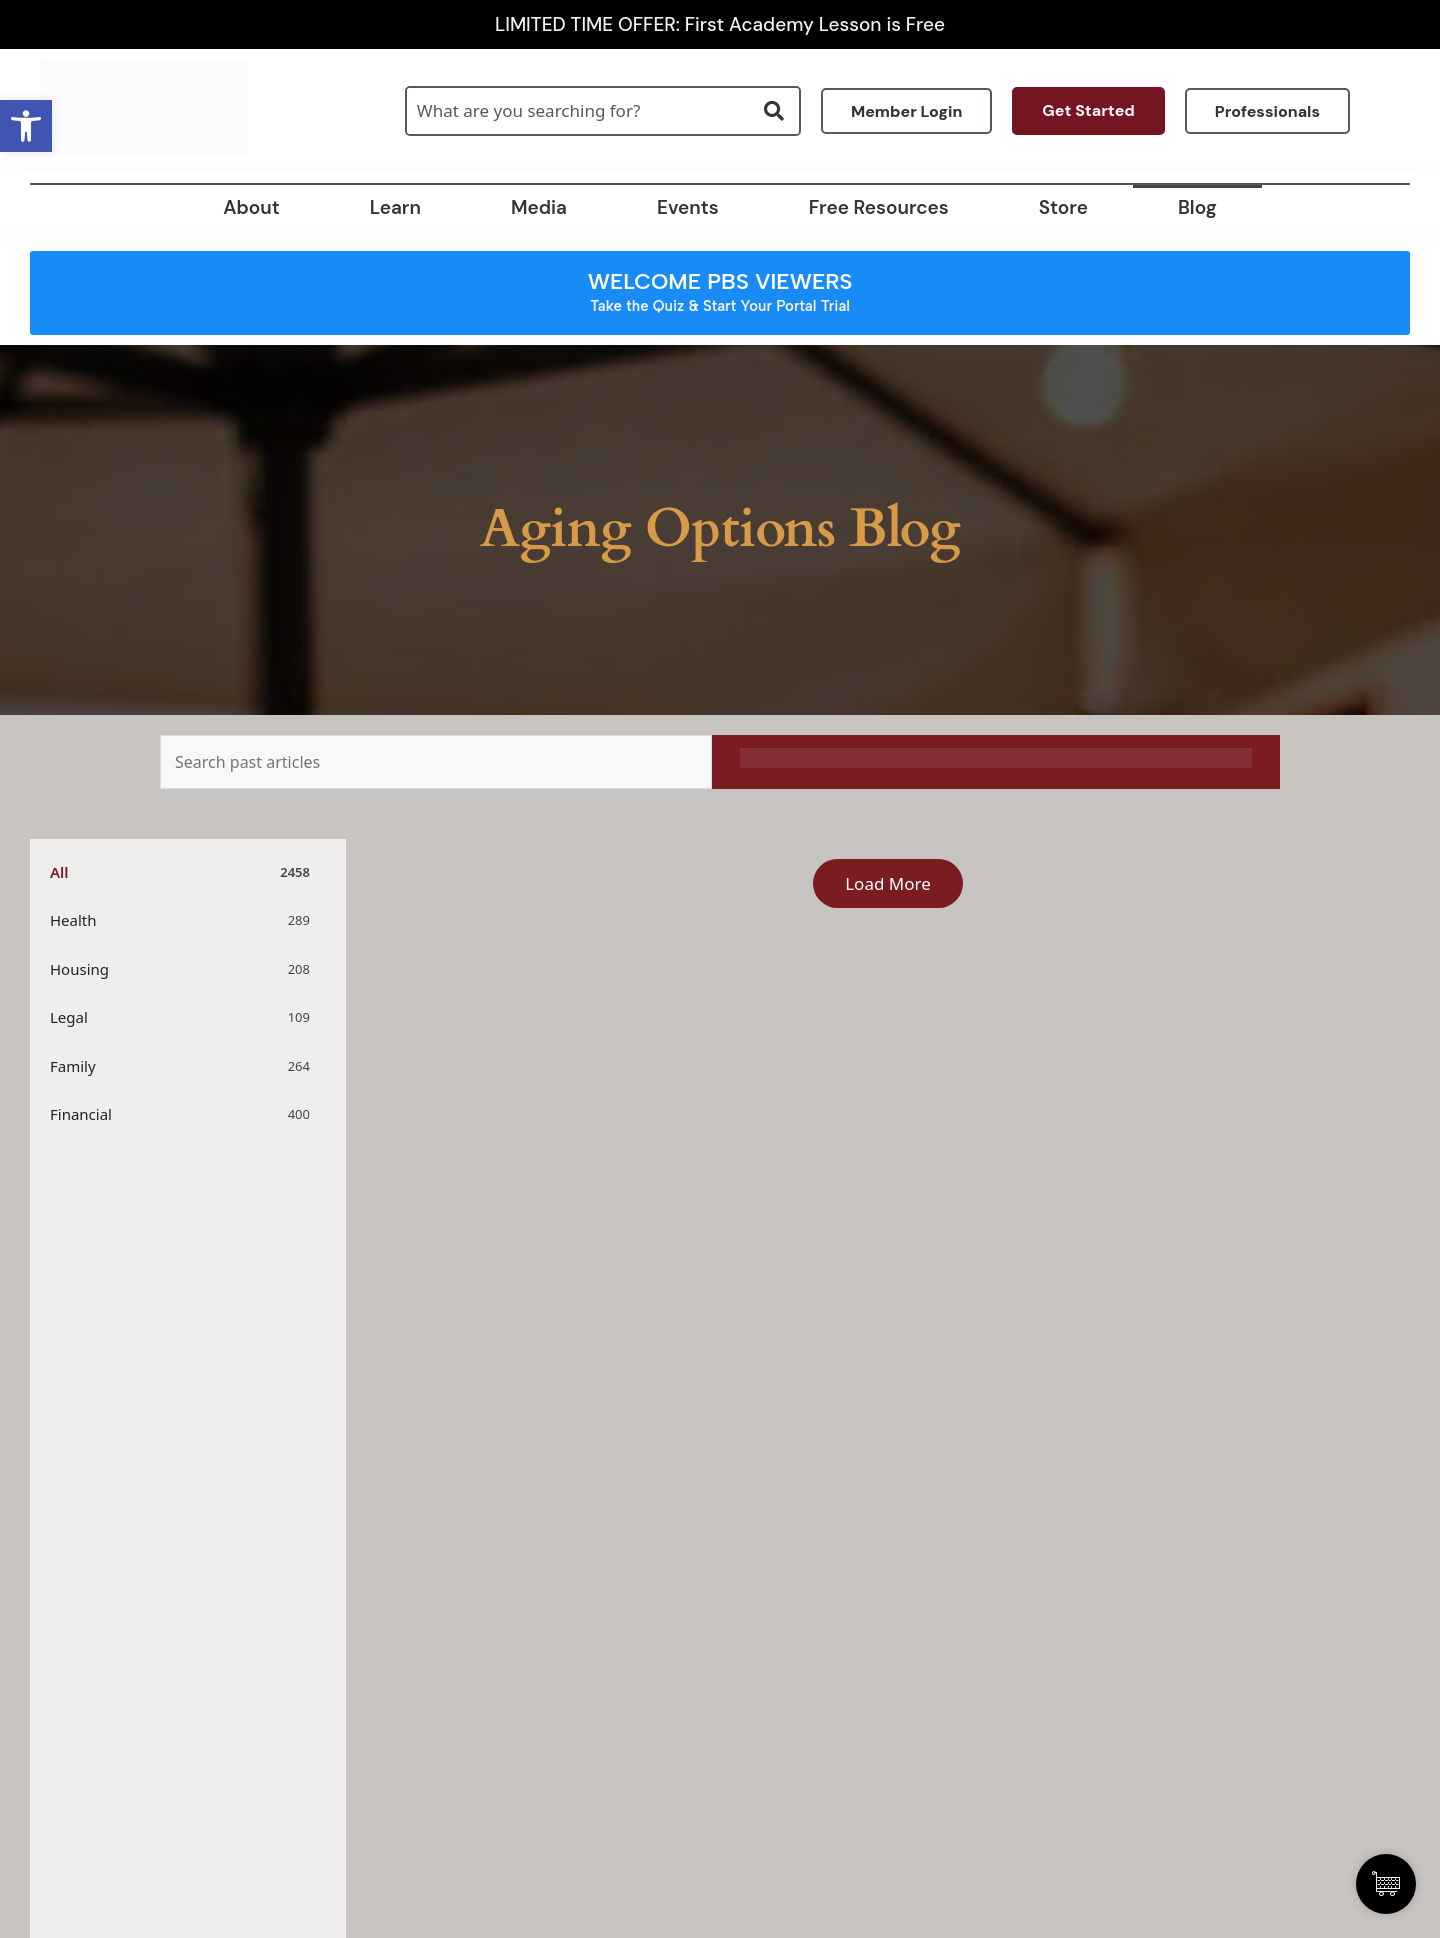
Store (1063, 207)
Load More (888, 883)
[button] (26, 126)
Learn (395, 207)
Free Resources (879, 207)
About (251, 207)
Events (688, 207)
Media (539, 207)
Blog (1197, 207)
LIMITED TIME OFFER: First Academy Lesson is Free (720, 24)
